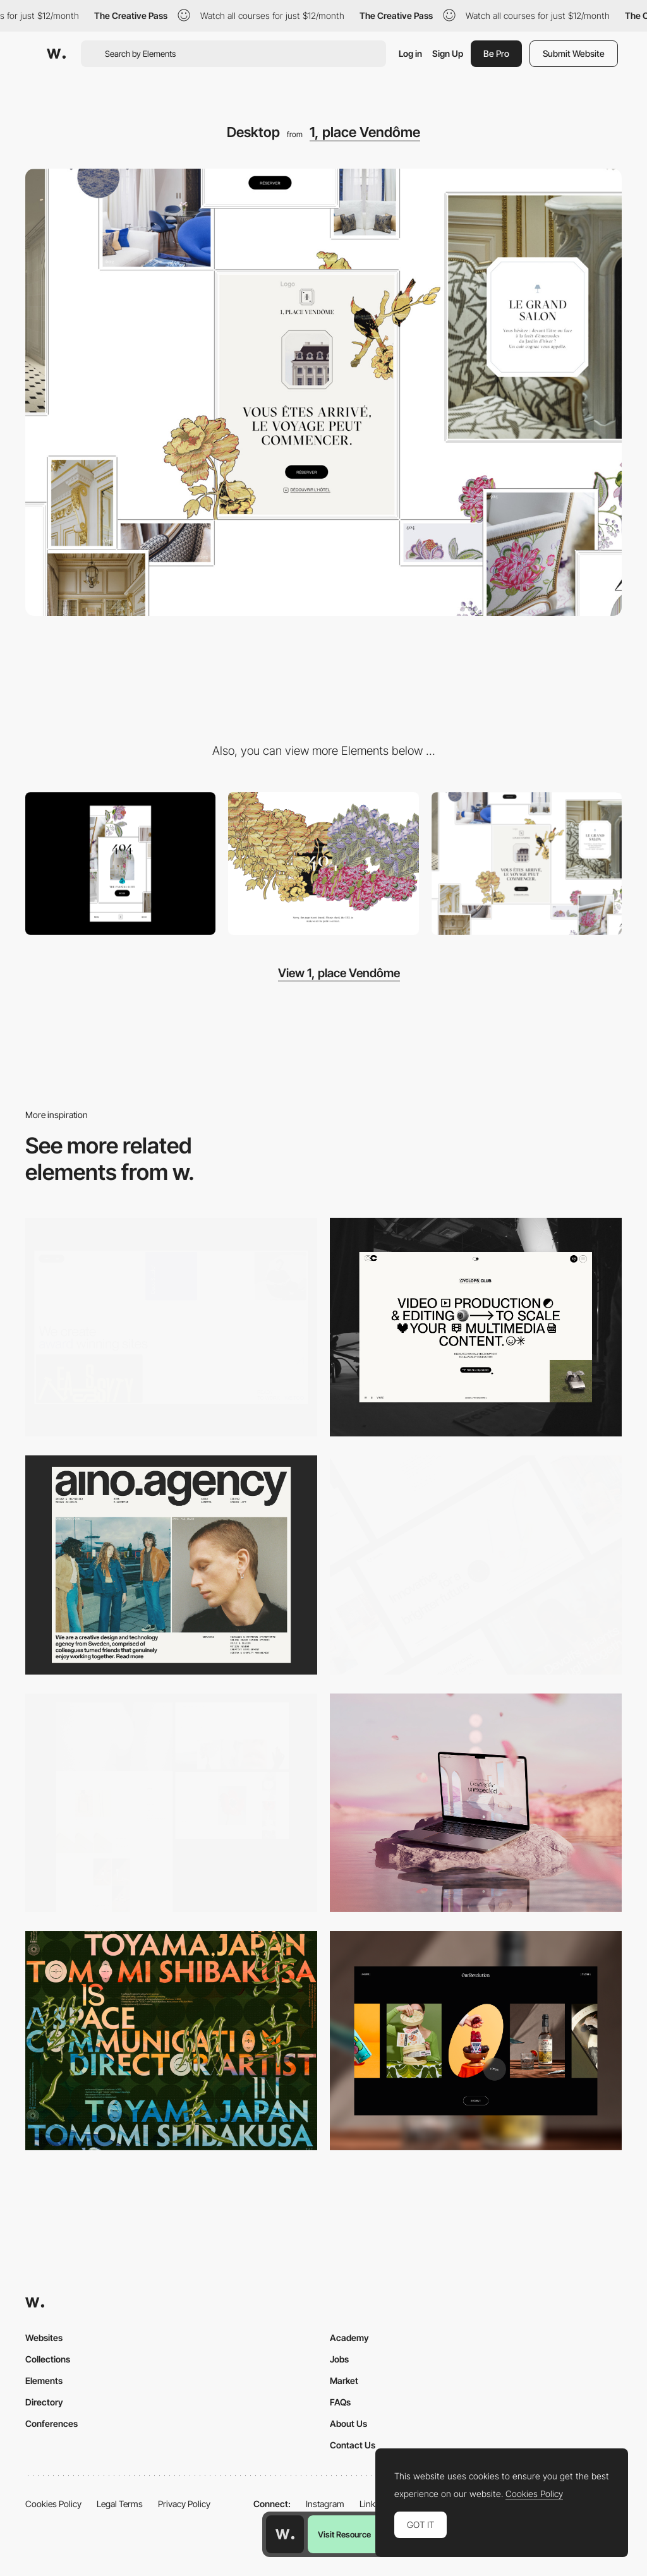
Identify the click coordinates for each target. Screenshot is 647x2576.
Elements (44, 2380)
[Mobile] (120, 863)
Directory (44, 2402)
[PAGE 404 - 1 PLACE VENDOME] (323, 863)
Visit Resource (344, 2534)
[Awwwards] (56, 54)
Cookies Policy (53, 2503)
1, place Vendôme (365, 132)
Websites (44, 2337)
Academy (349, 2337)
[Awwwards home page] (285, 2534)
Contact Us (352, 2445)
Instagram (325, 2503)
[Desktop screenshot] (171, 1803)
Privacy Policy (184, 2503)
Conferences (51, 2423)
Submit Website (574, 53)
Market (344, 2380)
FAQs (340, 2402)
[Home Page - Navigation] (527, 863)
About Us (348, 2423)
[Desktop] (171, 1327)
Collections (47, 2359)
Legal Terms (120, 2503)
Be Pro (496, 53)
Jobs (339, 2359)
